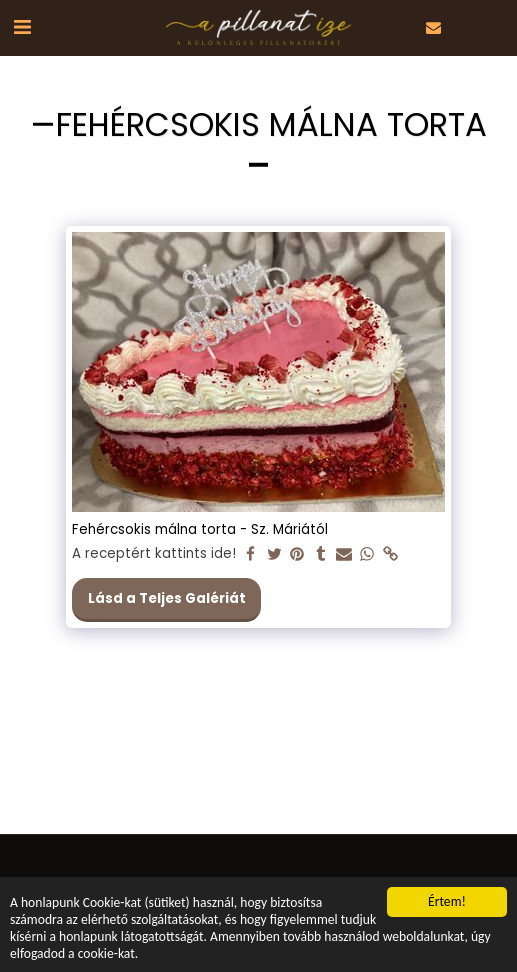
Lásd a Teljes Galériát (167, 598)
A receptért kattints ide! (154, 554)
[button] (22, 27)
